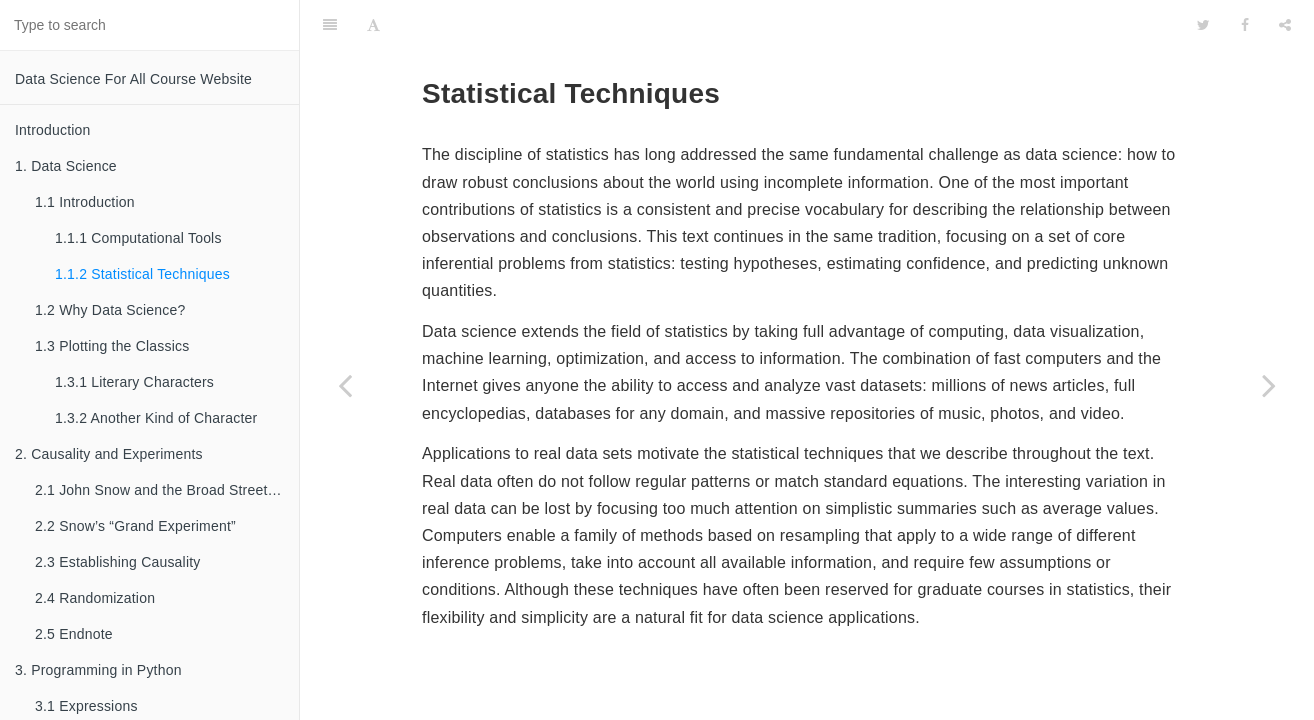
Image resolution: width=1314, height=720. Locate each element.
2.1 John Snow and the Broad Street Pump (167, 490)
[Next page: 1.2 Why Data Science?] (1269, 385)
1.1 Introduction (85, 202)
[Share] (1285, 25)
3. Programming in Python (98, 670)
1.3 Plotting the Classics (112, 346)
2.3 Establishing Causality (118, 562)
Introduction (53, 130)
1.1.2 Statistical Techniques (142, 274)
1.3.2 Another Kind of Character (156, 418)
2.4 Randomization (95, 598)
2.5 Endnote (74, 634)
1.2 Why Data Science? (110, 310)
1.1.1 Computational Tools (138, 238)
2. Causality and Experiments (109, 454)
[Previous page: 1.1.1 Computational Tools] (345, 385)
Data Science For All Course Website (133, 79)
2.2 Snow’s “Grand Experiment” (135, 526)
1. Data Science (66, 166)
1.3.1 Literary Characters (134, 382)
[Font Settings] (373, 25)
